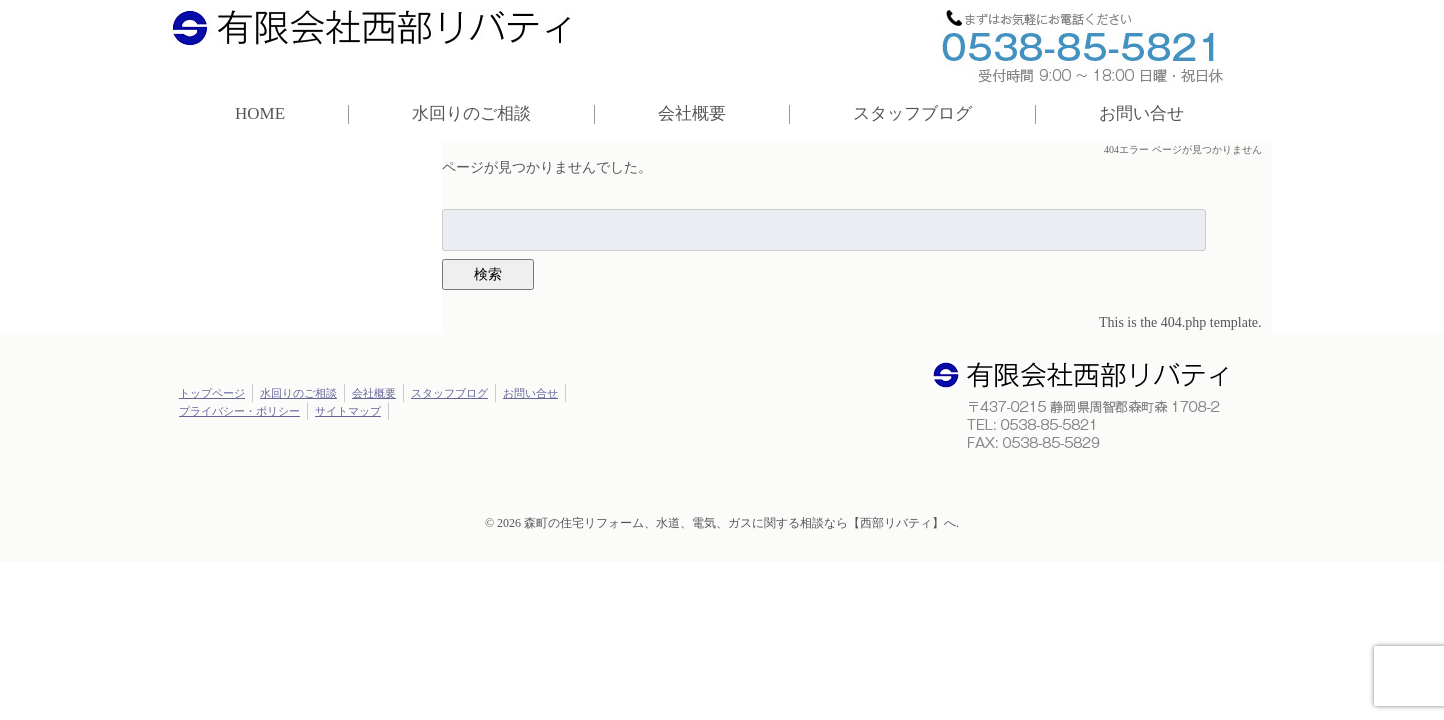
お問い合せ (1141, 113)
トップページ (212, 393)
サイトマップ (348, 411)
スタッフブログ (912, 113)
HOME (260, 113)
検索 (488, 274)
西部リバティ (380, 32)
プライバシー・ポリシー (239, 411)
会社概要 (692, 113)
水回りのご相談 (471, 113)
